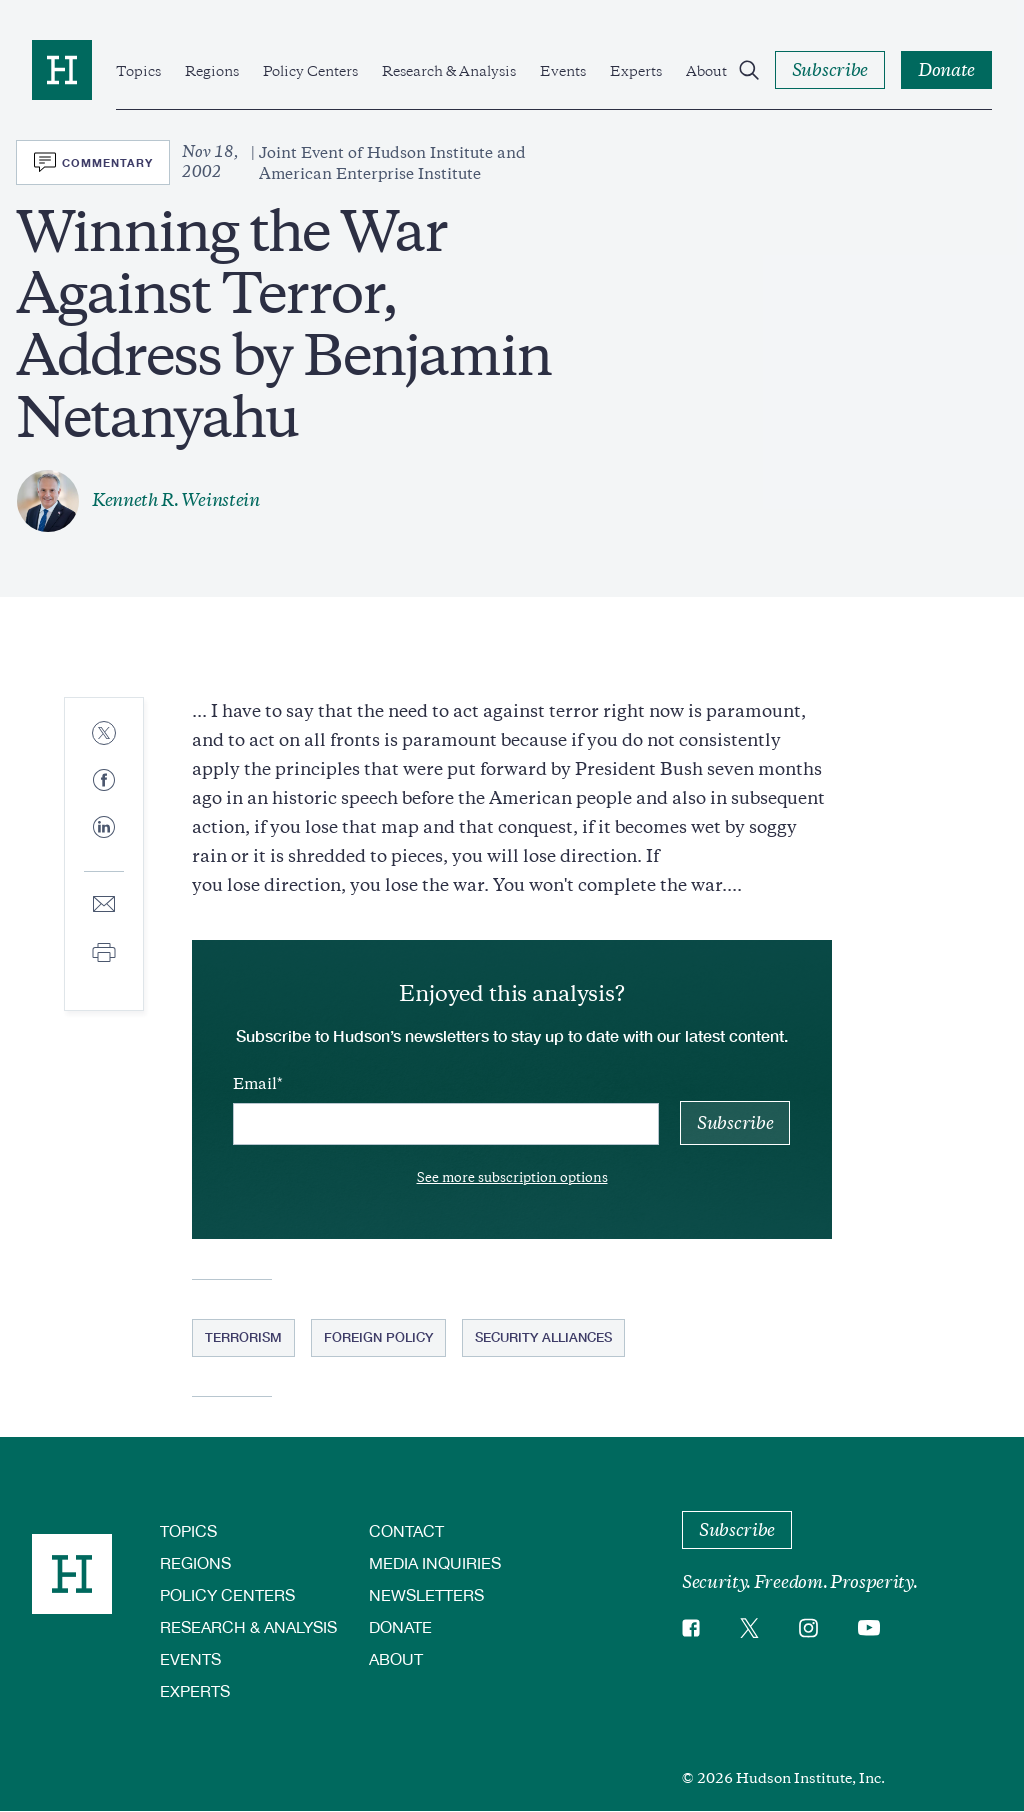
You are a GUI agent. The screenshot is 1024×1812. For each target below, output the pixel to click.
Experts (636, 71)
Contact (406, 1530)
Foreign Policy (378, 1337)
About (706, 71)
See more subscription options (512, 1177)
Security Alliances (543, 1337)
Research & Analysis (449, 71)
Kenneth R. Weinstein (176, 500)
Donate (400, 1626)
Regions (212, 71)
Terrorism (243, 1337)
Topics (138, 71)
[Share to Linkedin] (104, 843)
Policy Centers (310, 71)
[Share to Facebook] (104, 781)
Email (255, 1084)
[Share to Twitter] (104, 734)
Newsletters (426, 1594)
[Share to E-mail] (104, 905)
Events (563, 71)
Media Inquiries (435, 1562)
